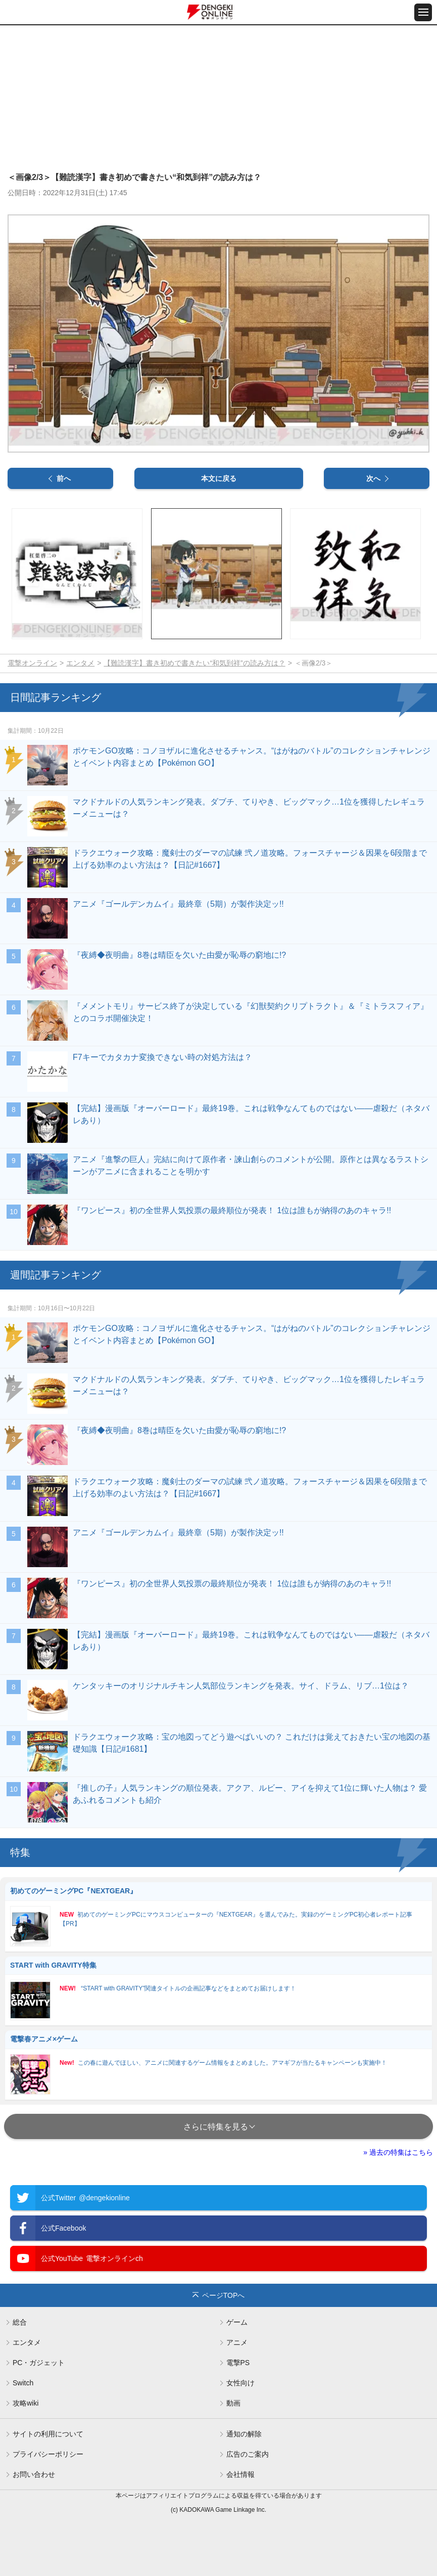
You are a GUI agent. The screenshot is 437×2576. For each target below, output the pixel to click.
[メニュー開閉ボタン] (423, 12)
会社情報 (240, 2474)
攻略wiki (25, 2403)
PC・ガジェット (39, 2363)
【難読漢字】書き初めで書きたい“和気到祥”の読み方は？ (194, 663)
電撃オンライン (32, 663)
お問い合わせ (34, 2474)
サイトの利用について (48, 2434)
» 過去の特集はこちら (398, 2152)
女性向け (240, 2383)
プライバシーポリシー (48, 2454)
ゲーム (237, 2322)
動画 (233, 2403)
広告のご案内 (247, 2454)
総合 (20, 2322)
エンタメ (80, 663)
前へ (64, 478)
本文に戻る (218, 478)
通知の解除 (244, 2434)
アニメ (237, 2342)
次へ (373, 478)
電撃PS (238, 2363)
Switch (23, 2383)
